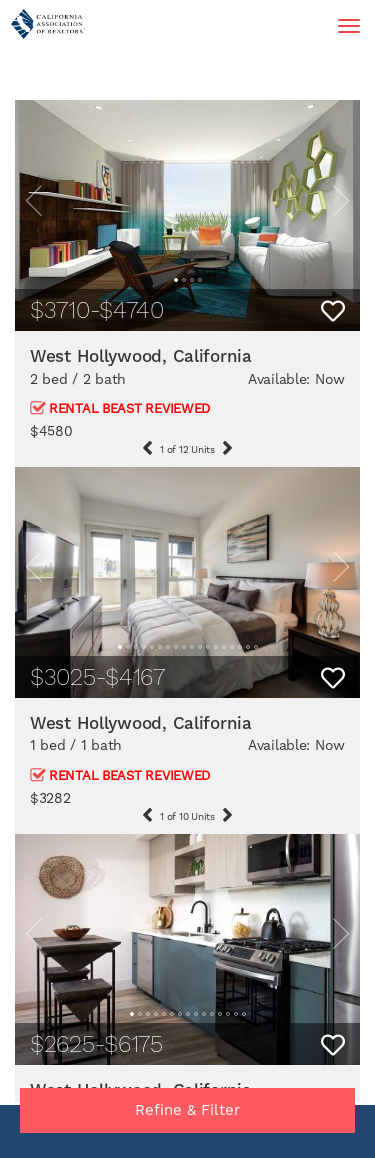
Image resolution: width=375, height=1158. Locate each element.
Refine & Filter (187, 1110)
